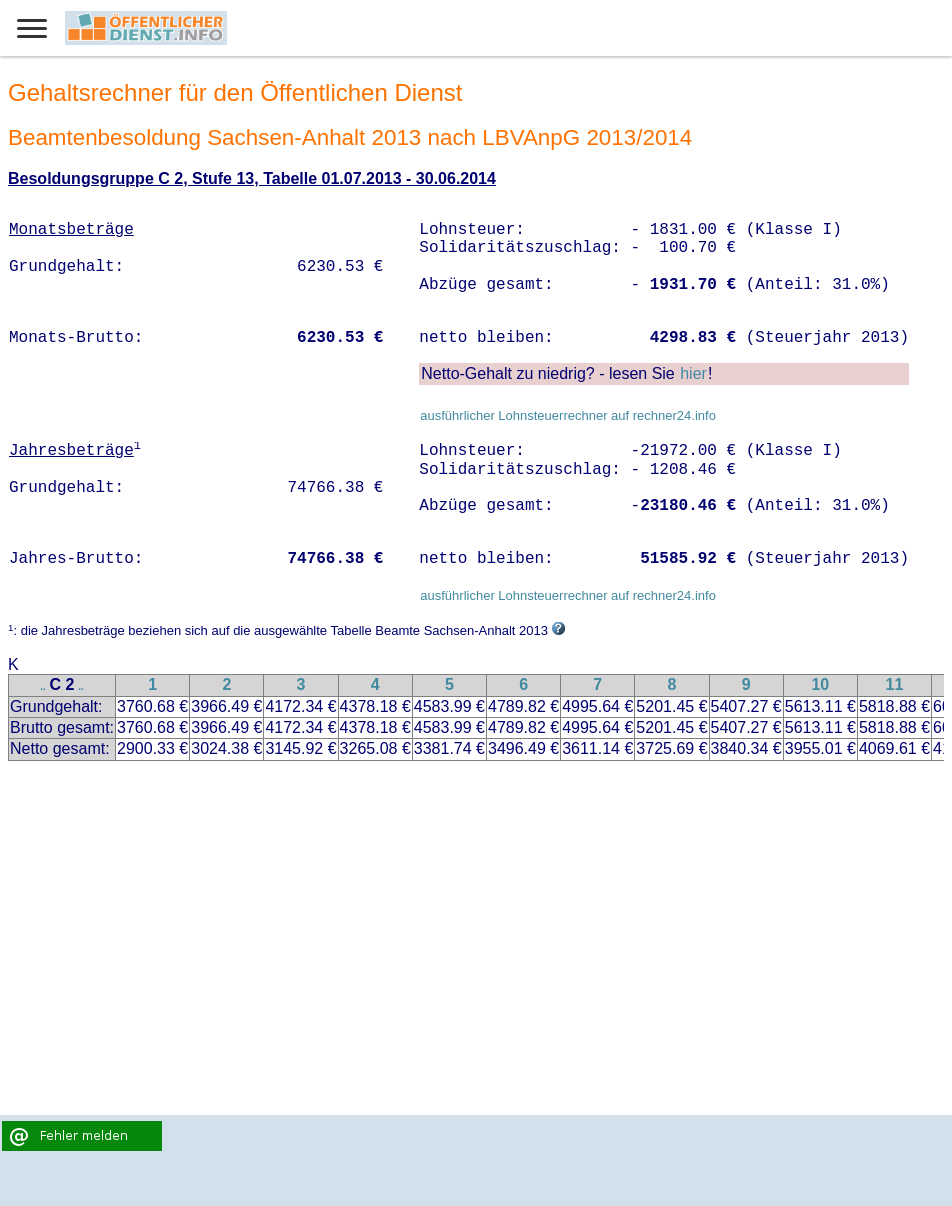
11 (895, 684)
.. (43, 686)
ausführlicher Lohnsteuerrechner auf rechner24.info (568, 415)
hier (693, 373)
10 (820, 684)
